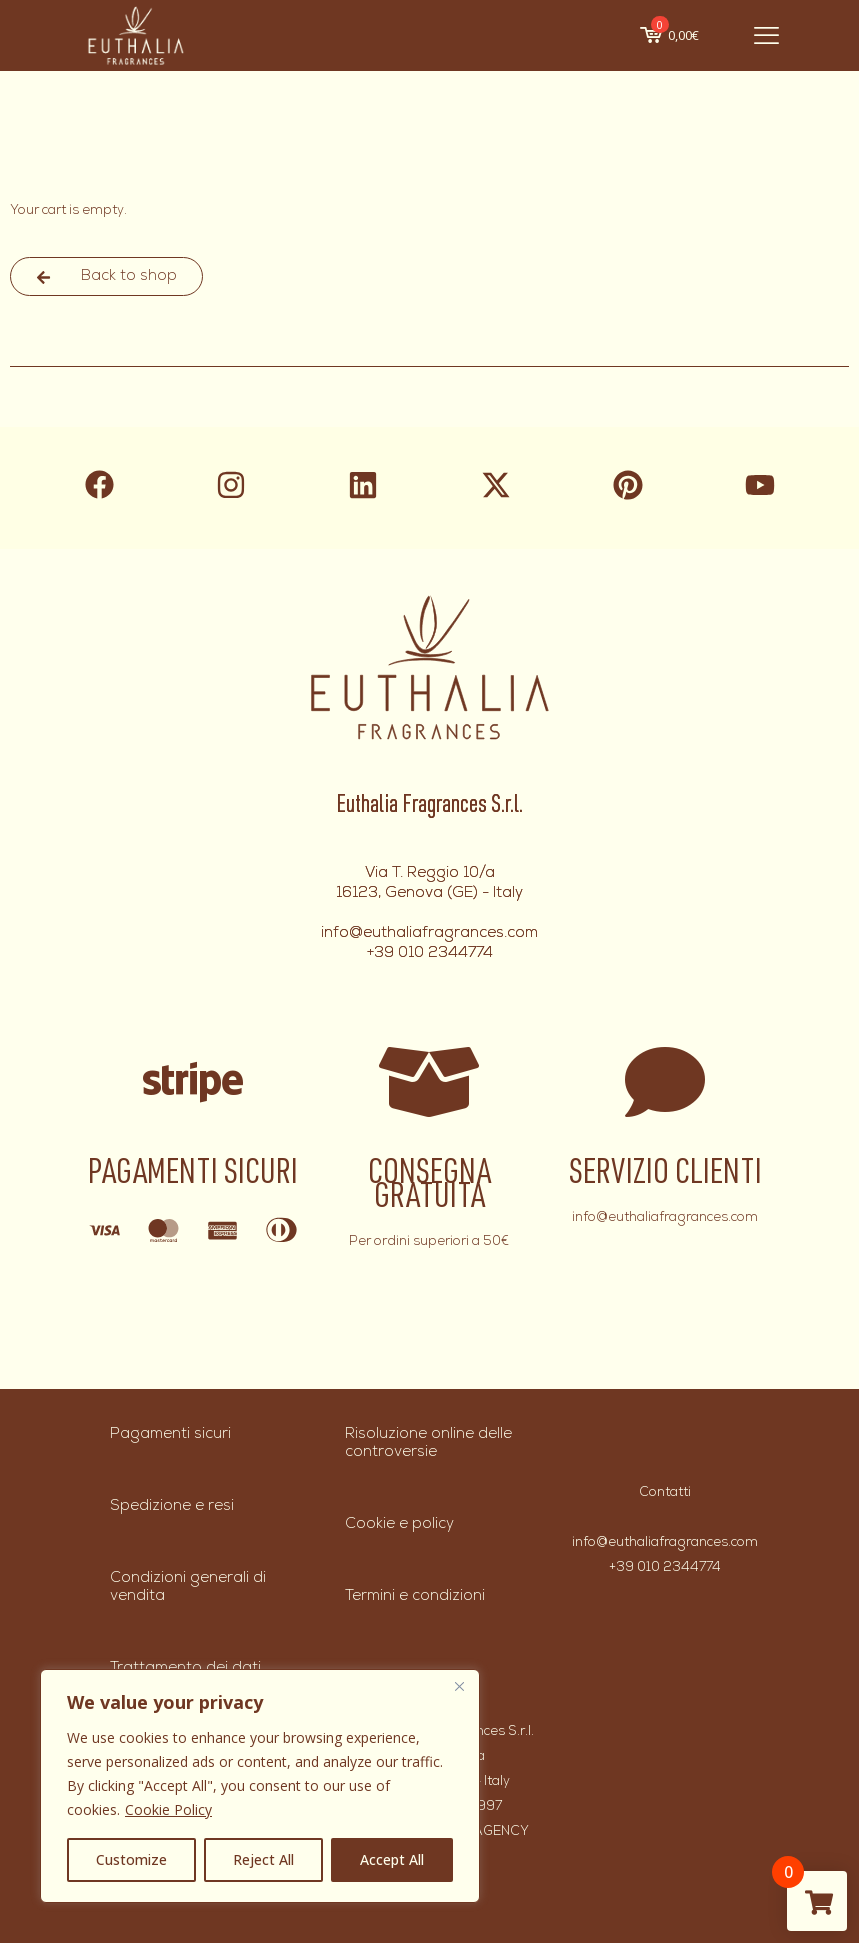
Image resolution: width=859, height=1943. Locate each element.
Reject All (263, 1859)
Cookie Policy (168, 1809)
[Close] (459, 1686)
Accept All (392, 1859)
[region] (260, 1786)
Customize (131, 1859)
